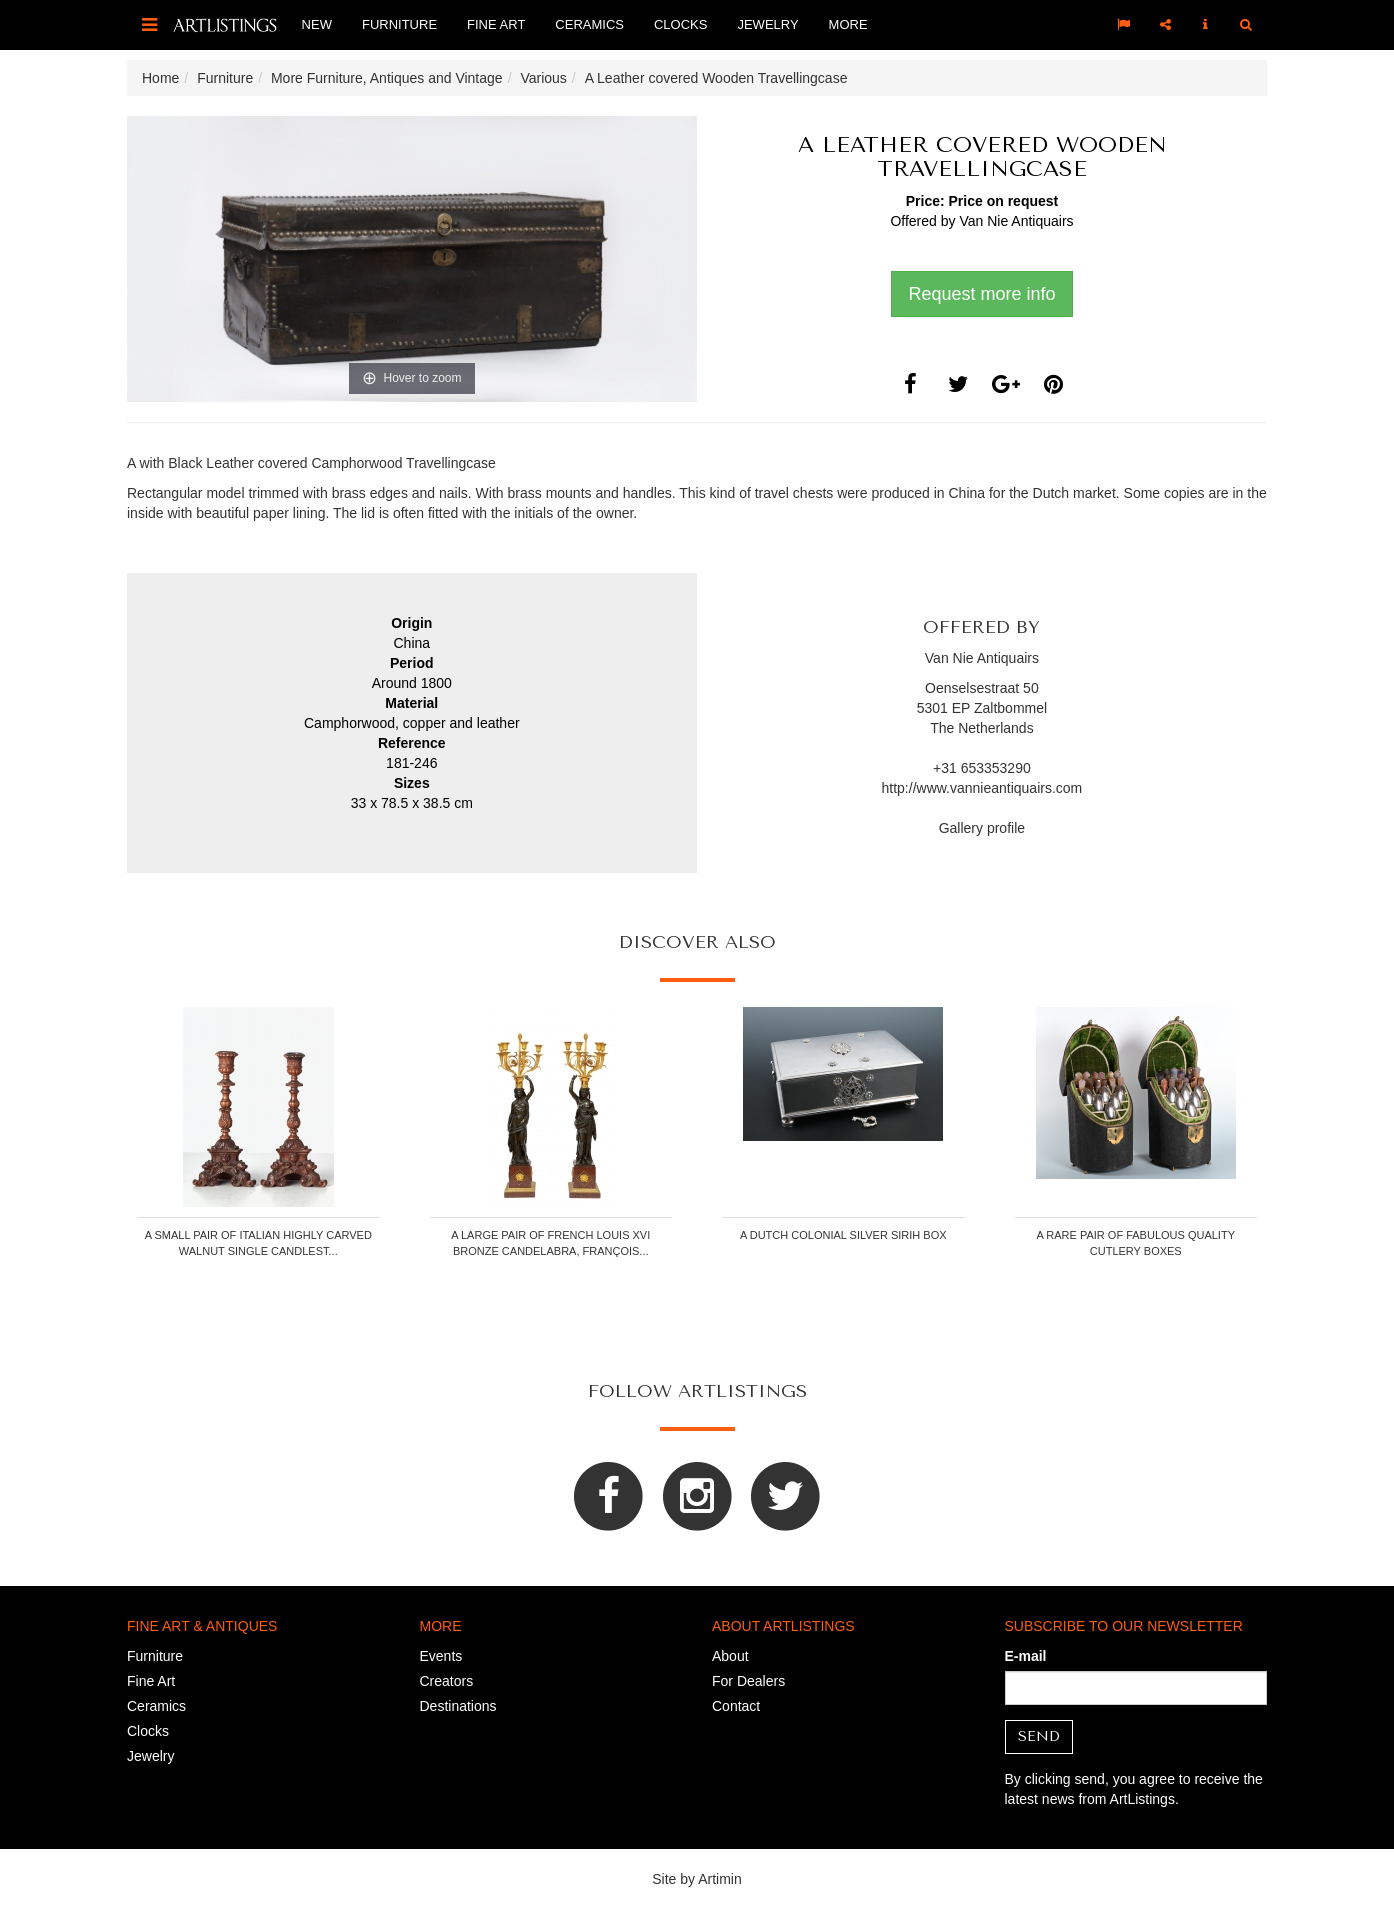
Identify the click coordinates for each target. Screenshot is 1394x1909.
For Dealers (748, 1681)
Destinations (458, 1706)
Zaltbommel (1010, 708)
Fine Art (496, 24)
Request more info (981, 294)
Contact (736, 1706)
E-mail (1026, 1656)
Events (441, 1656)
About (730, 1656)
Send (1039, 1736)
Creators (447, 1681)
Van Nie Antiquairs (1016, 221)
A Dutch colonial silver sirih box (843, 1235)
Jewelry (767, 24)
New (317, 24)
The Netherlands (982, 728)
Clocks (680, 24)
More (848, 24)
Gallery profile (982, 828)
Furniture (399, 24)
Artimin (720, 1879)
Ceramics (589, 24)
